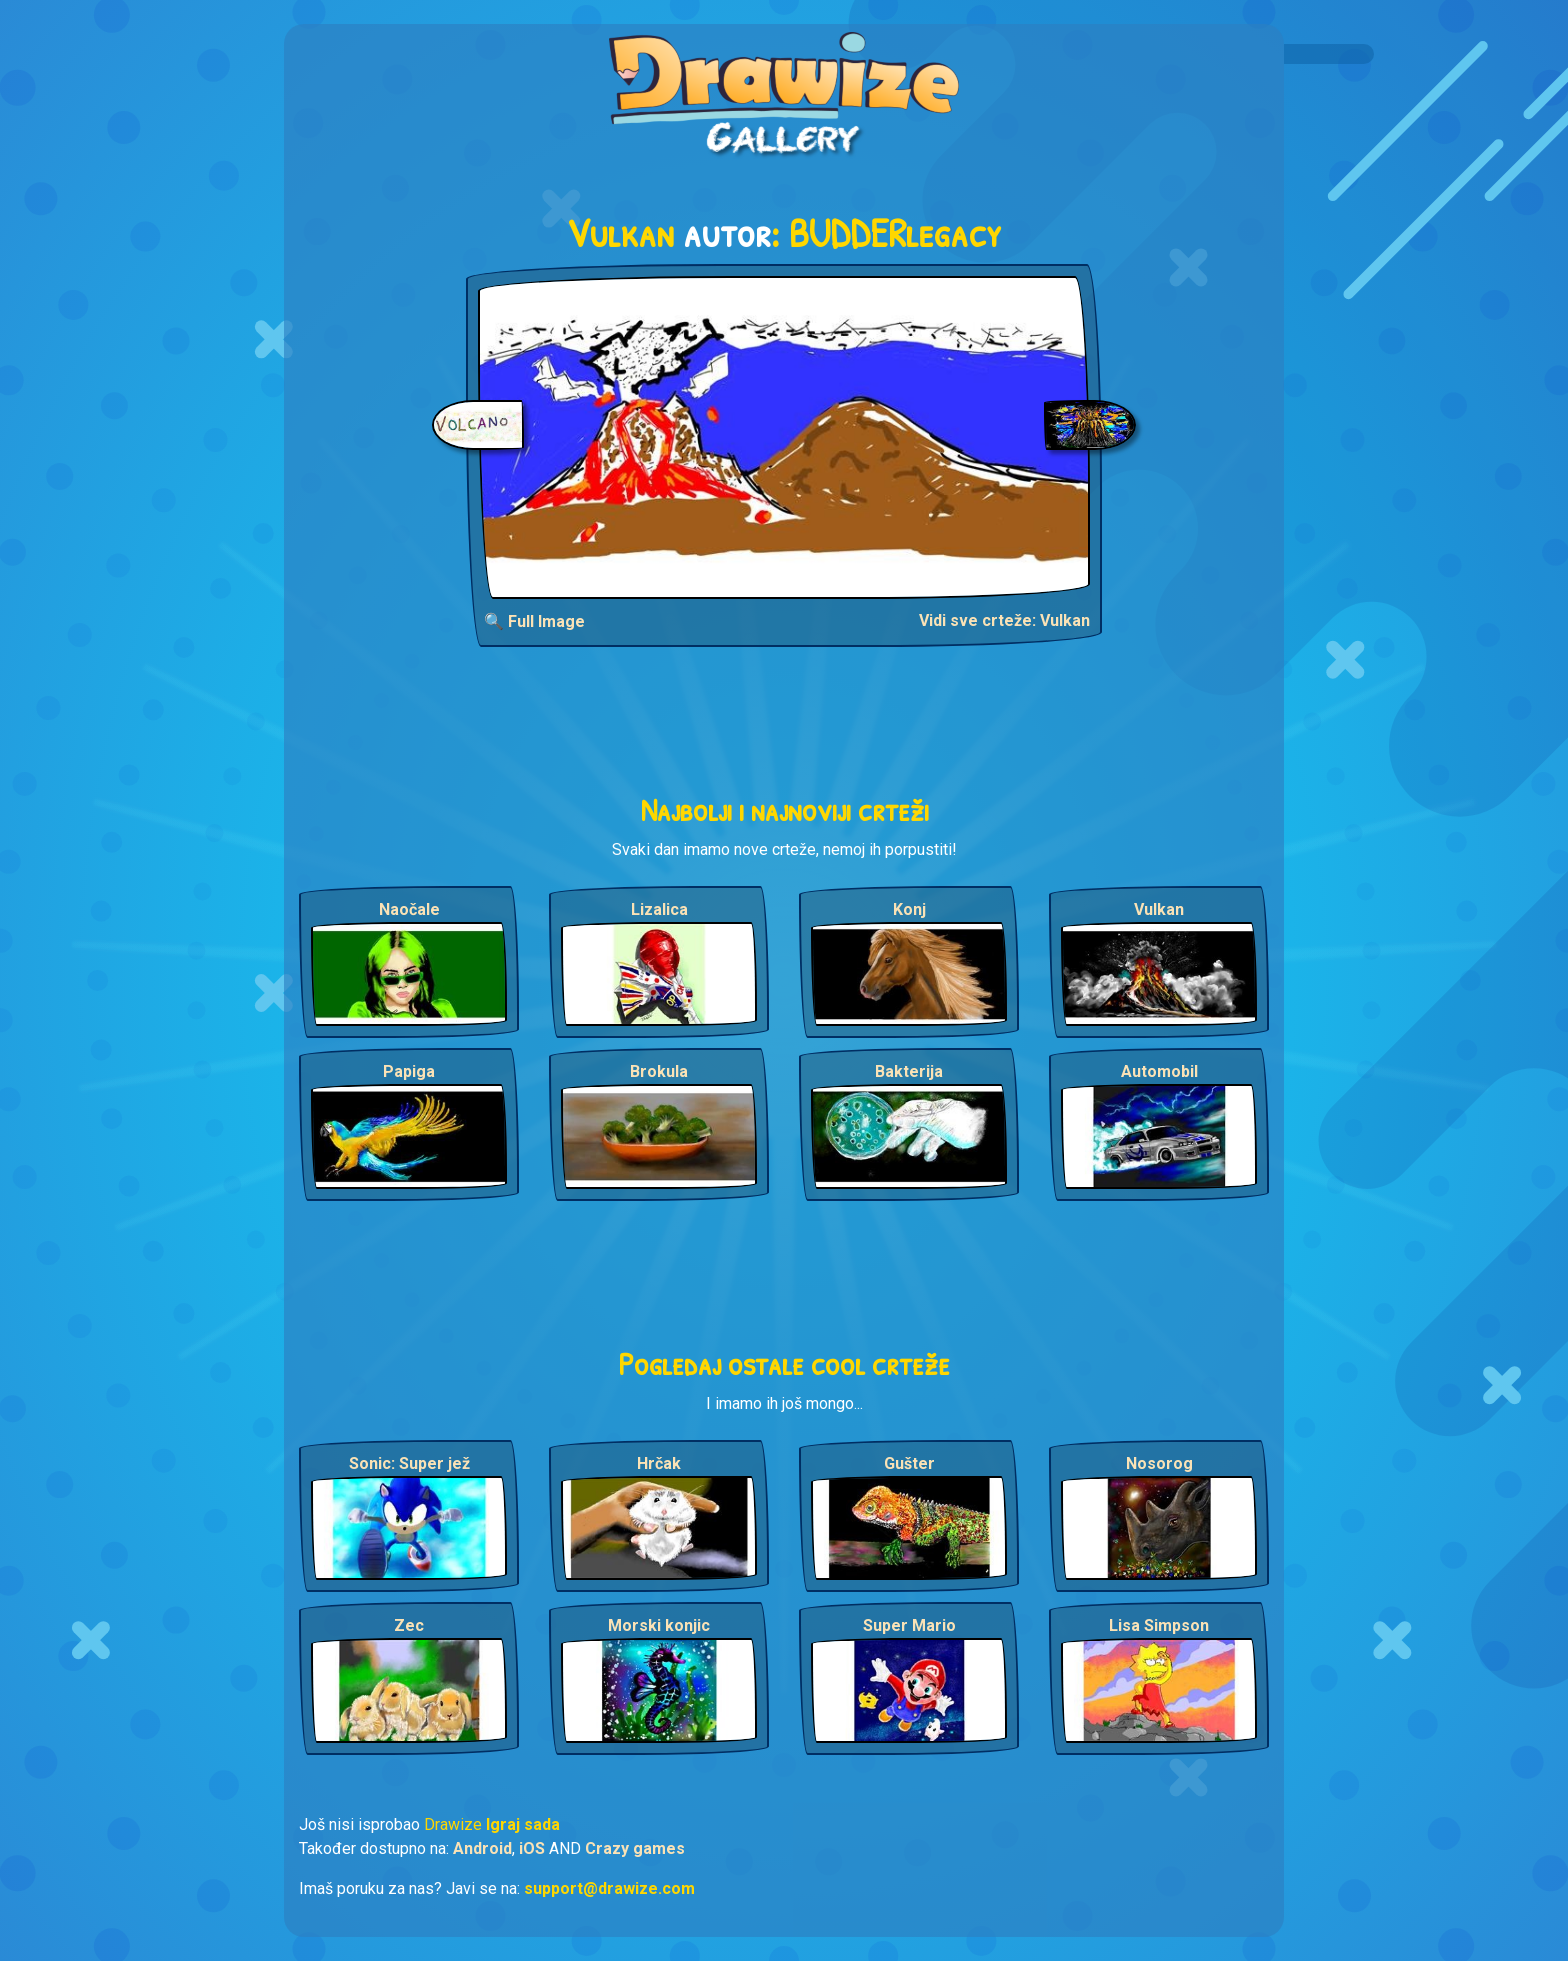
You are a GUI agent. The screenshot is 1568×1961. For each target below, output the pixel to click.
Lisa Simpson (1159, 1625)
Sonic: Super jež (409, 1463)
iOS (532, 1848)
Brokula (659, 1071)
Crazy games (635, 1848)
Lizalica (659, 909)
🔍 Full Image (534, 621)
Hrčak (659, 1463)
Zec (409, 1625)
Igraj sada (523, 1824)
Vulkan (1159, 909)
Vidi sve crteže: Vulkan (1004, 620)
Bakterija (909, 1071)
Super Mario (909, 1625)
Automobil (1159, 1071)
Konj (909, 909)
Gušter (909, 1463)
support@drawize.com (609, 1888)
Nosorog (1159, 1463)
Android (482, 1848)
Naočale (409, 909)
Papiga (409, 1071)
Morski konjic (659, 1625)
